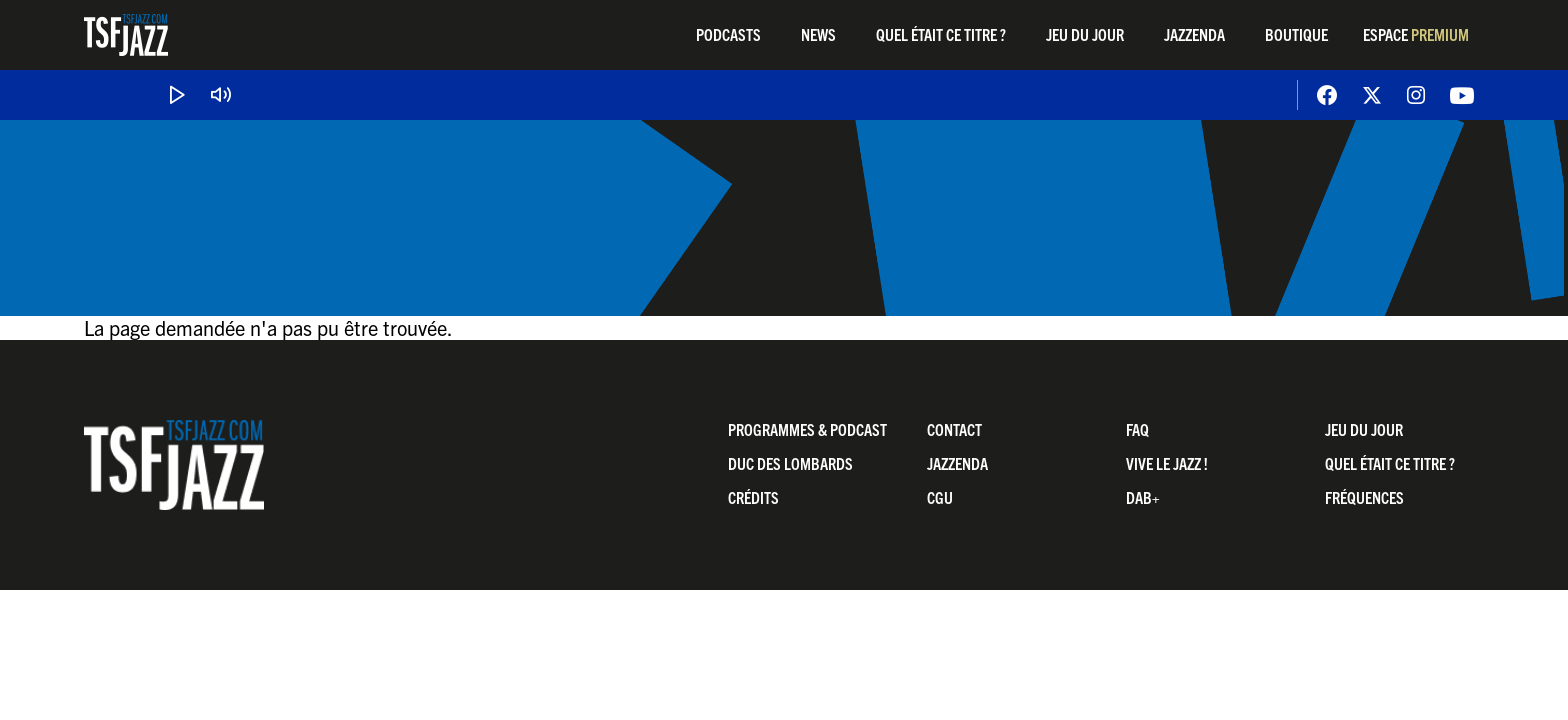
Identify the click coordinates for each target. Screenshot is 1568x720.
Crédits (753, 497)
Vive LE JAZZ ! (1167, 463)
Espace (1416, 34)
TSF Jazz (126, 35)
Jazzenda (1194, 34)
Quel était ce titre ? (941, 34)
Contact (954, 429)
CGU (940, 497)
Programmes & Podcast (807, 429)
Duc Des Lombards (790, 463)
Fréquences (1364, 497)
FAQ (1137, 429)
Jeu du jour (1085, 34)
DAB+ (1143, 497)
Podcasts (728, 34)
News (818, 34)
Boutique (1296, 34)
